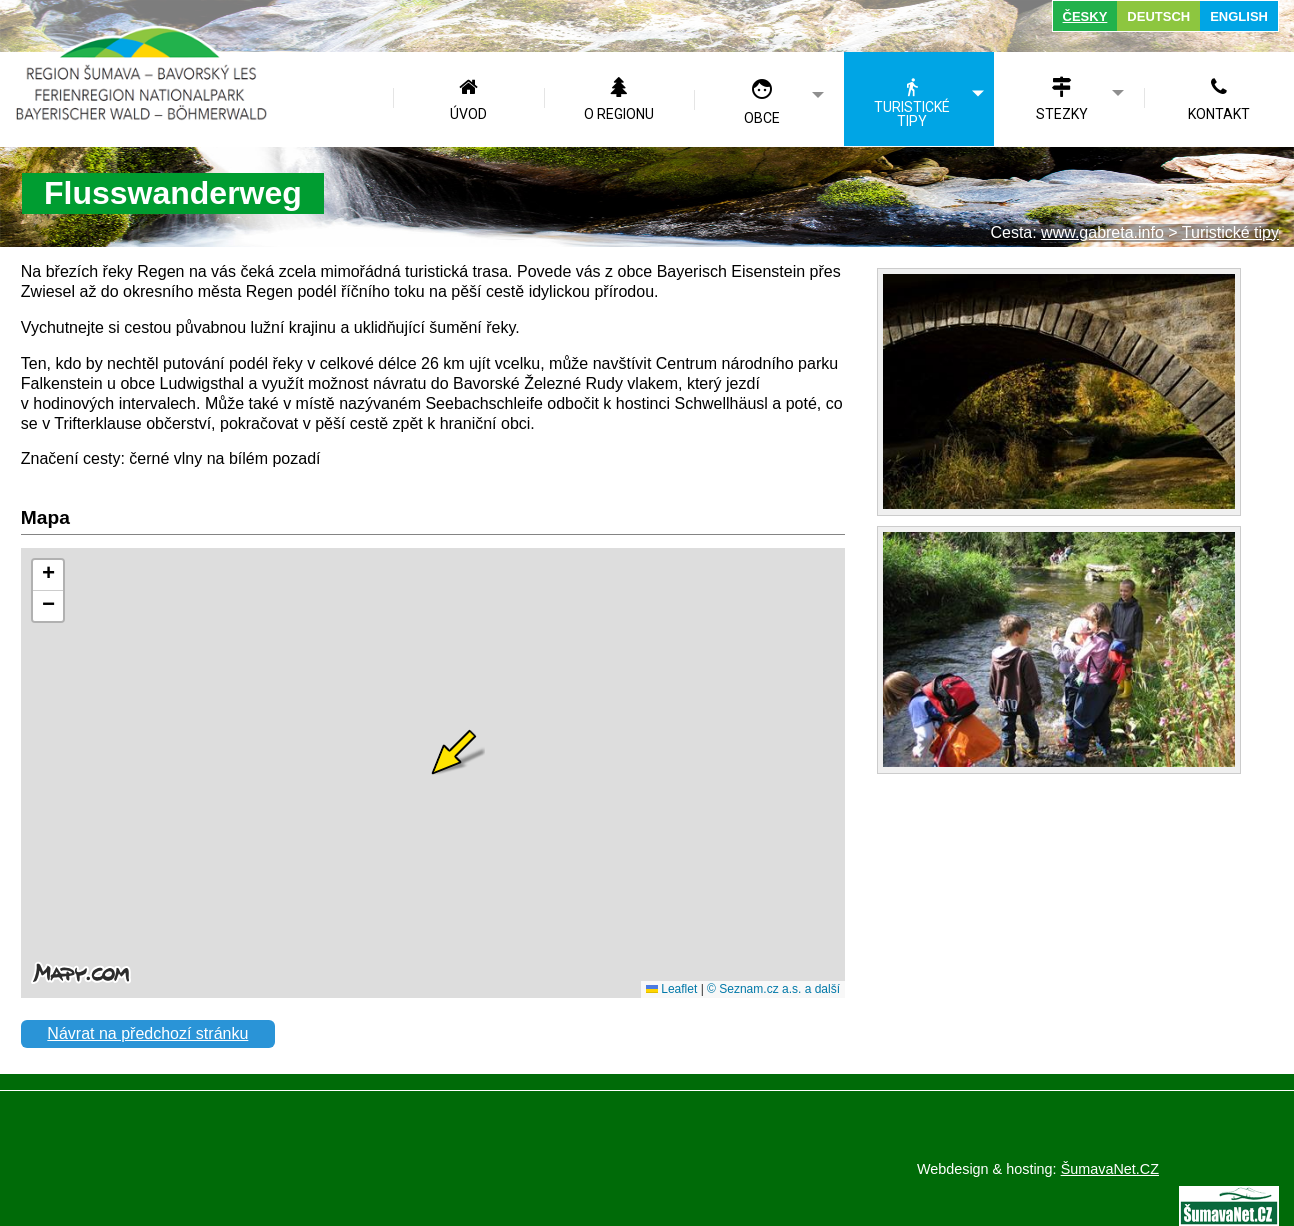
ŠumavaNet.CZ (1110, 1169)
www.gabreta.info (1102, 232)
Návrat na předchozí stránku (147, 1033)
